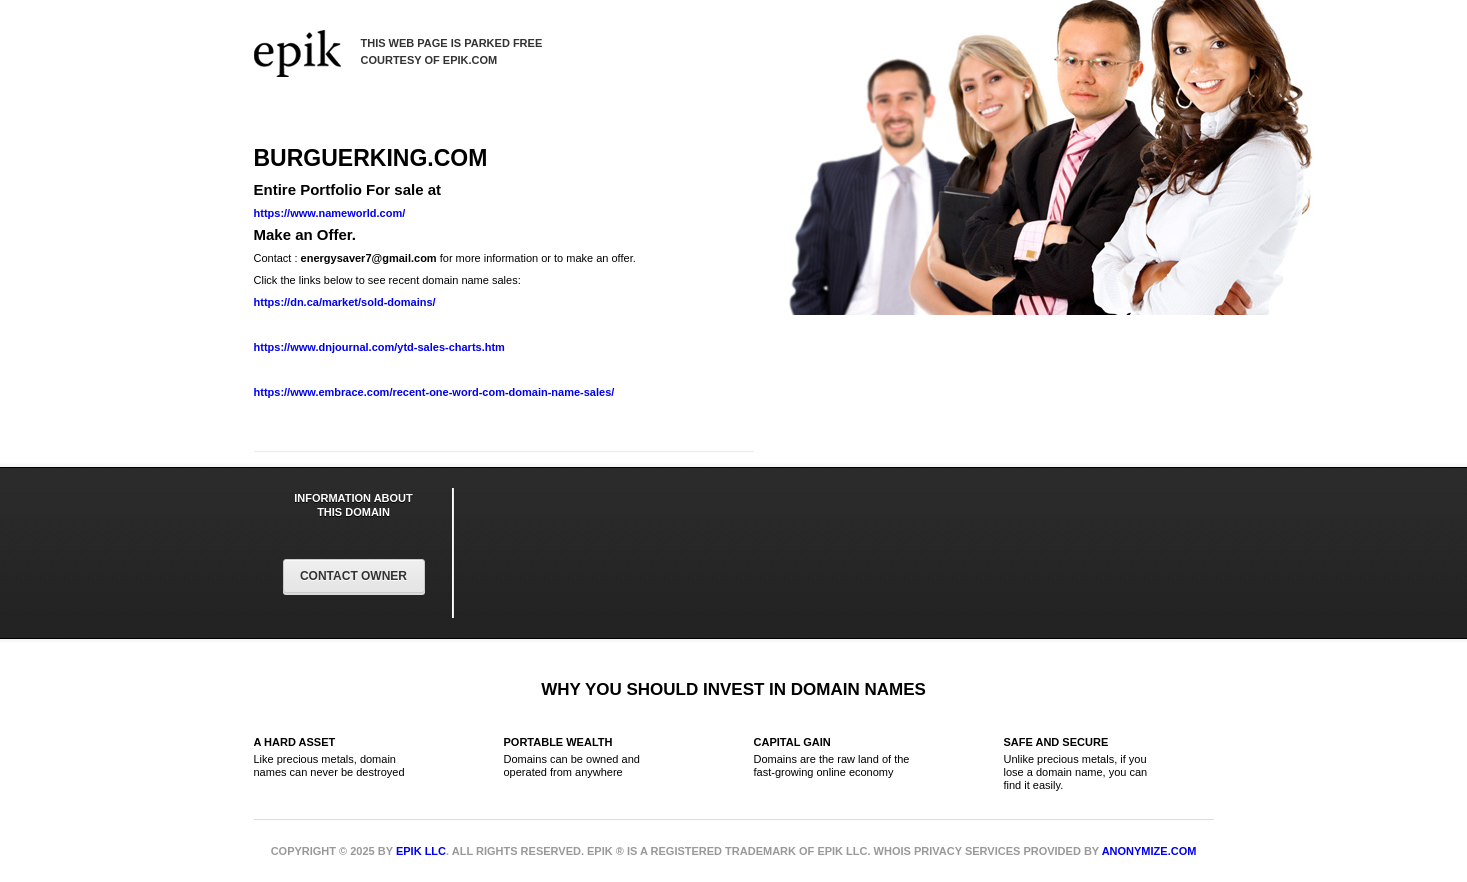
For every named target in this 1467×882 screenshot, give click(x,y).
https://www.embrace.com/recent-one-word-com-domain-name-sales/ (434, 392)
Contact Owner (353, 576)
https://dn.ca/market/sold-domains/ (345, 302)
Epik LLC (421, 851)
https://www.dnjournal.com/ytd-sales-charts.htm (379, 347)
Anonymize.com (1149, 851)
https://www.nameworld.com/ (330, 213)
